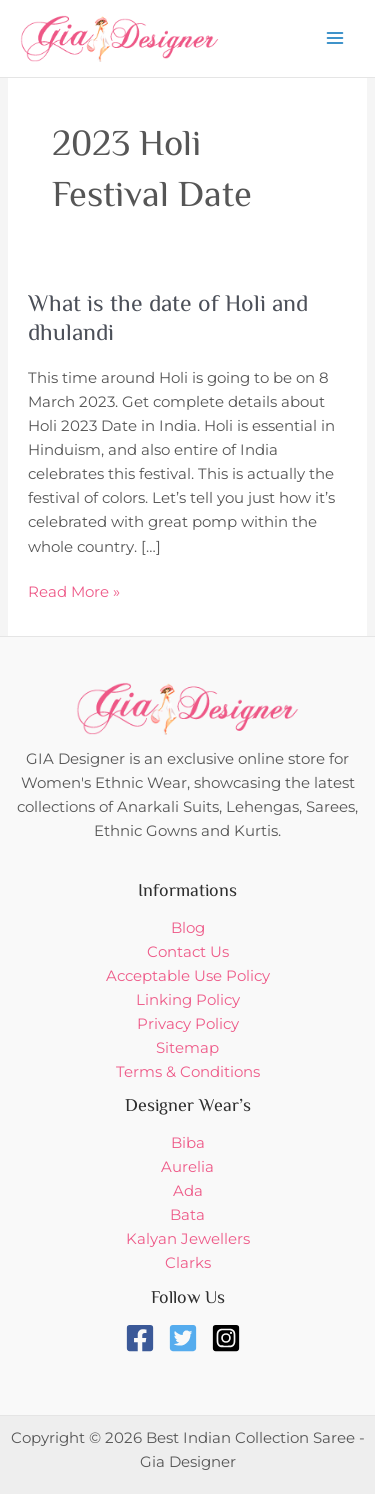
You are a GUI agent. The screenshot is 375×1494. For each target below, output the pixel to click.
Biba (188, 1143)
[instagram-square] (230, 1338)
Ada (188, 1191)
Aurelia (187, 1167)
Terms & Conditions (188, 1072)
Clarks (188, 1263)
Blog (188, 928)
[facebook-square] (144, 1338)
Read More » (74, 590)
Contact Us (188, 952)
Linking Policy (188, 1000)
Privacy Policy (188, 1024)
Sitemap (187, 1048)
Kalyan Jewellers (188, 1239)
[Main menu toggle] (335, 38)
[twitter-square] (187, 1338)
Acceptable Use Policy (188, 976)
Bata (187, 1215)
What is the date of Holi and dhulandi (168, 320)
